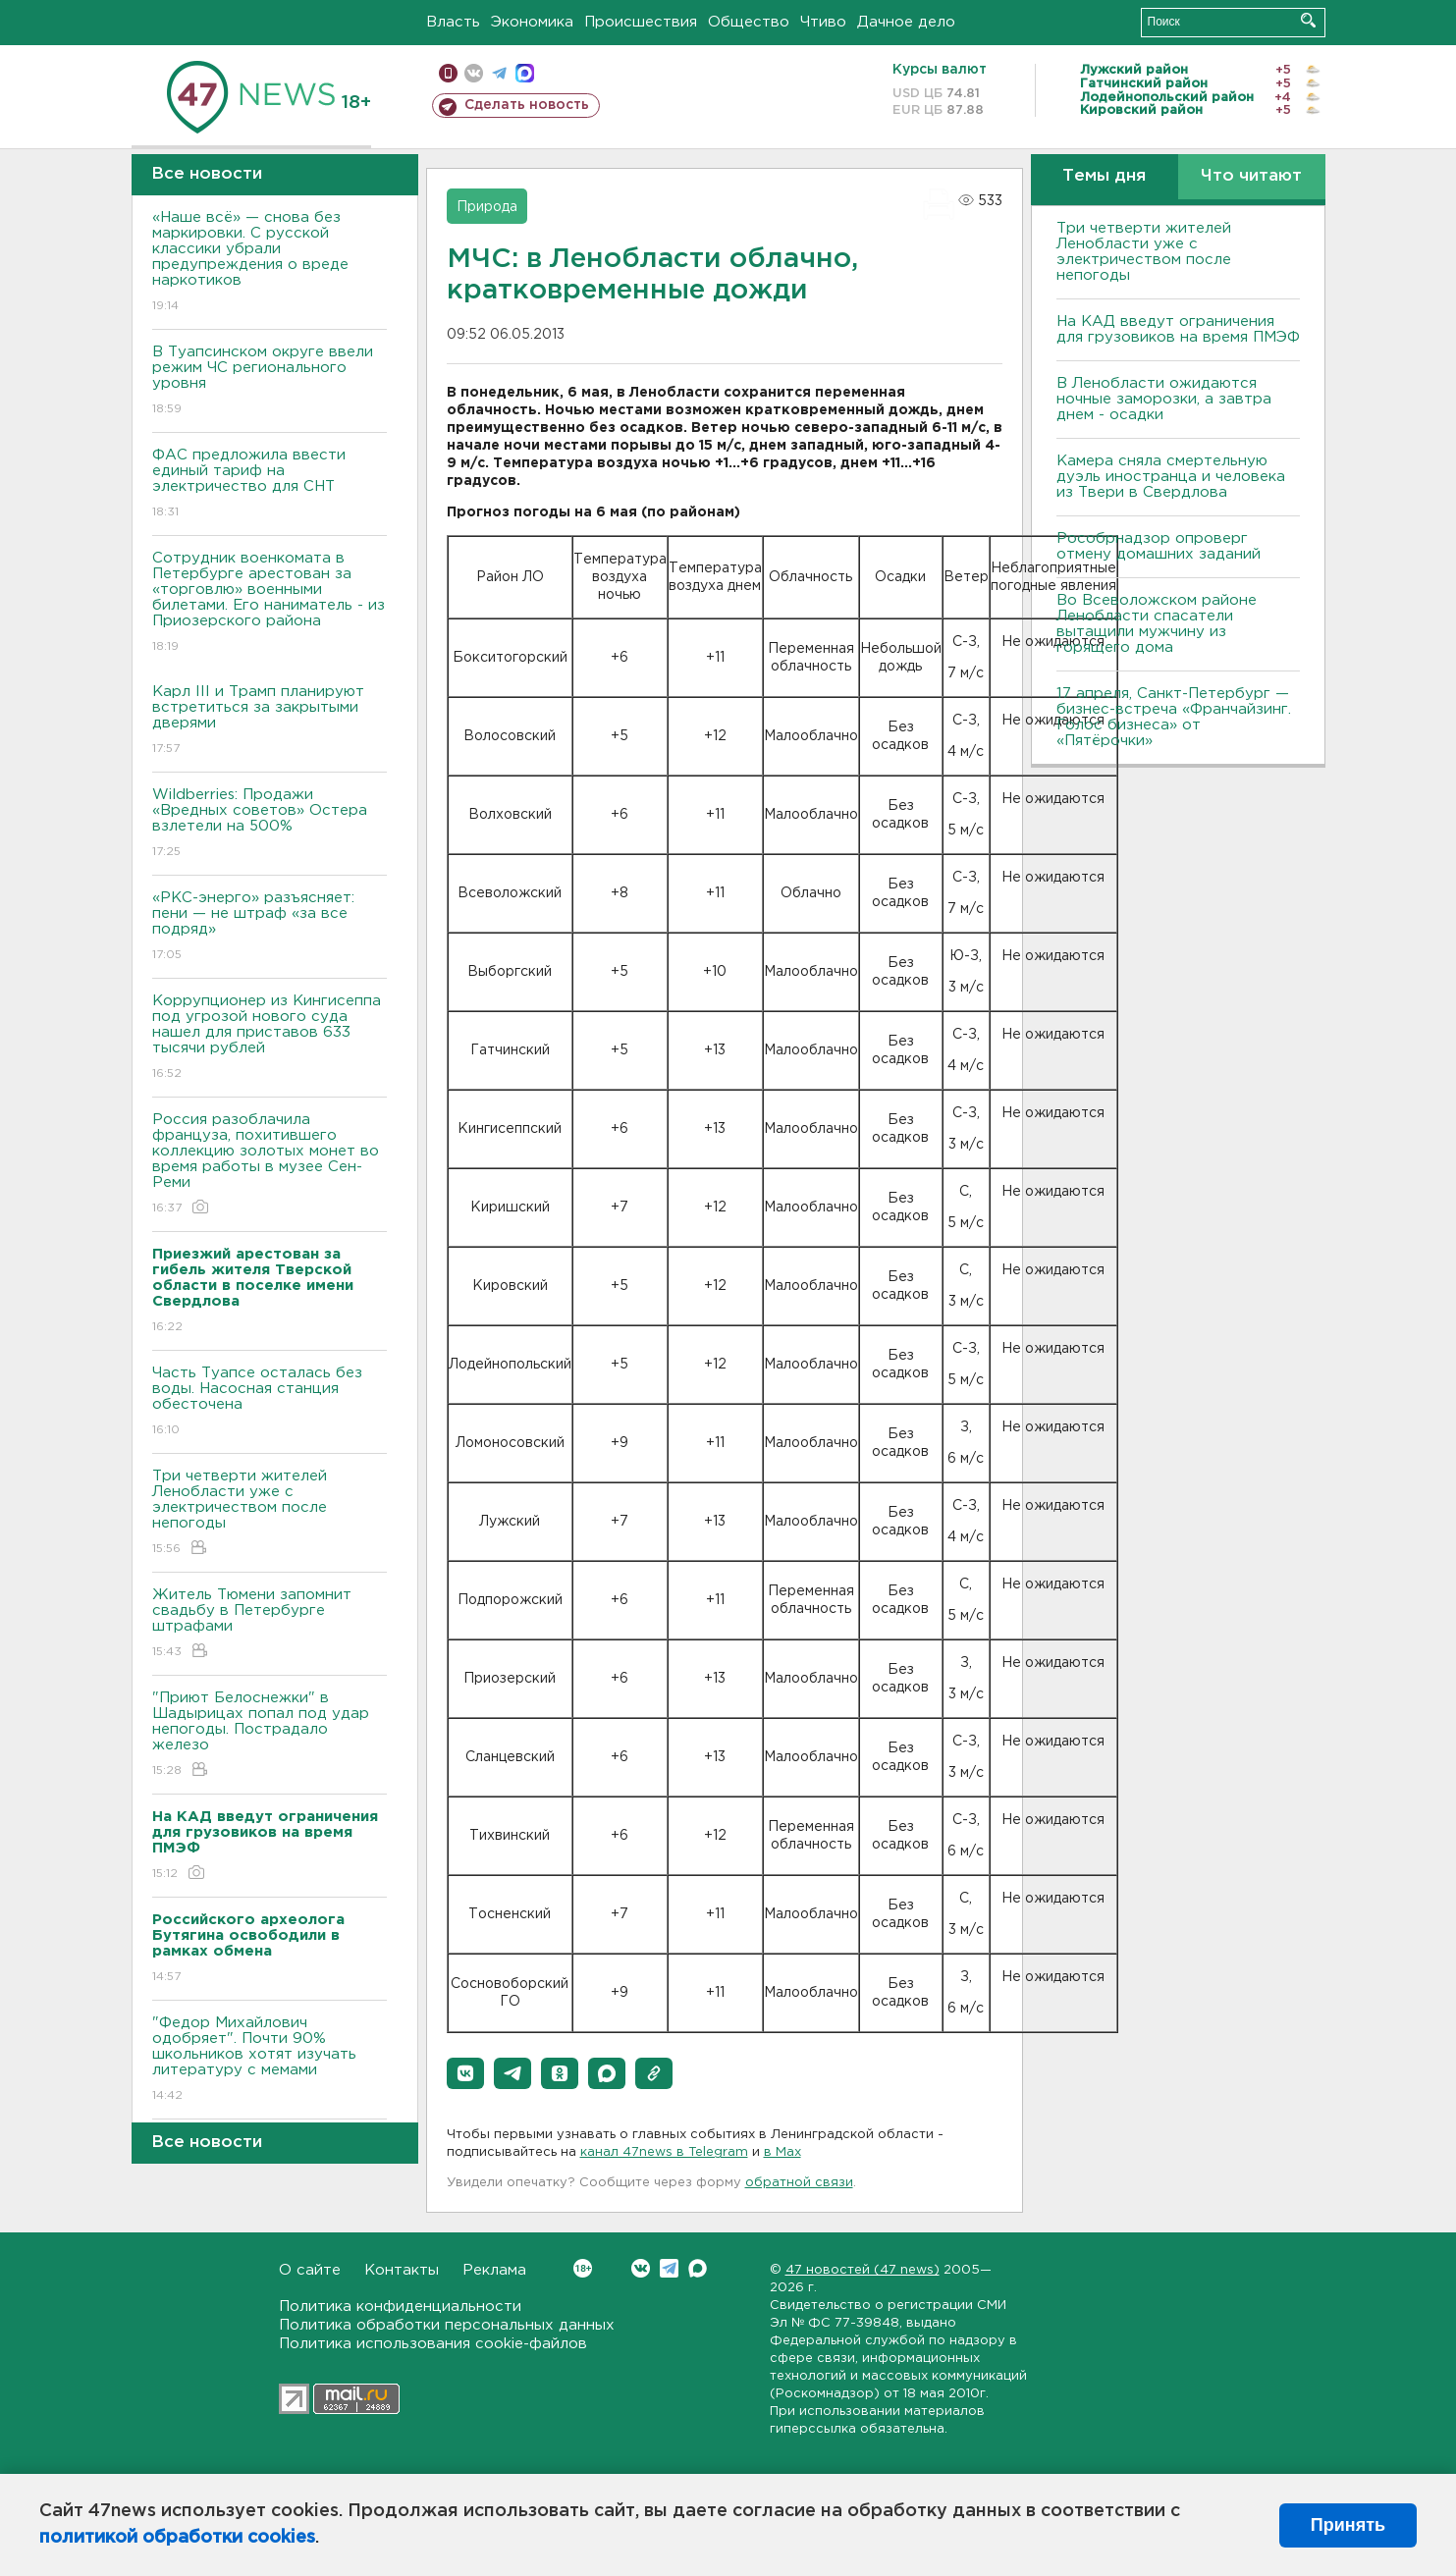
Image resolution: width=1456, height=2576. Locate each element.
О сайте (310, 2270)
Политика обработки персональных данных (447, 2325)
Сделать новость (526, 105)
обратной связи (799, 2182)
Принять (1348, 2525)
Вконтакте (582, 2268)
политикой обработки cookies (177, 2538)
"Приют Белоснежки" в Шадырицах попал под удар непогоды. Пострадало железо (269, 1735)
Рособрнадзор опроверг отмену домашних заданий (1158, 546)
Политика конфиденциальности (400, 2306)
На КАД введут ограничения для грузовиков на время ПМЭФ (1178, 329)
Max (697, 2268)
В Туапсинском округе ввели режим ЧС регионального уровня (269, 381)
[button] (465, 2073)
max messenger (524, 73)
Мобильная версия (448, 73)
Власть (453, 22)
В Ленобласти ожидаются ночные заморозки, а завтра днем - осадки (1163, 399)
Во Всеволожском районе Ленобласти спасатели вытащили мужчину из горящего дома (1156, 624)
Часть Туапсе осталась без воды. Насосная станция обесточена (269, 1402)
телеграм (499, 73)
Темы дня (1104, 176)
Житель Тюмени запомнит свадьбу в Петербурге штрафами (269, 1624)
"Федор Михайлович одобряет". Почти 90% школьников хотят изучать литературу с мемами (269, 2060)
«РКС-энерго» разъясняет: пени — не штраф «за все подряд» (269, 927)
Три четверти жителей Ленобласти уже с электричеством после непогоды (269, 1513)
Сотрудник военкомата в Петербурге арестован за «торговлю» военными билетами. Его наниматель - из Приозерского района (269, 603)
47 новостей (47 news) (862, 2270)
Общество (748, 22)
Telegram (669, 2268)
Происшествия (640, 22)
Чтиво (823, 22)
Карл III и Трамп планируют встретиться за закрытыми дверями (269, 721)
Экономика (532, 22)
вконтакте (473, 73)
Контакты (401, 2270)
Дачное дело (906, 22)
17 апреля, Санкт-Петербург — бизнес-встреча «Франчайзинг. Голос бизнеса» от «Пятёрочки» (1173, 717)
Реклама (494, 2270)
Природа (487, 207)
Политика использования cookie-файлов (433, 2343)
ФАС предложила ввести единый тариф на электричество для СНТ (269, 484)
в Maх (782, 2152)
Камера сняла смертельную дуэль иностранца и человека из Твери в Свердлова (1170, 477)
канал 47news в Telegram (664, 2152)
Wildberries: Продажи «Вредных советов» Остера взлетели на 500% (269, 824)
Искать (1308, 20)
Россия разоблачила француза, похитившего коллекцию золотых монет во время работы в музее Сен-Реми (269, 1164)
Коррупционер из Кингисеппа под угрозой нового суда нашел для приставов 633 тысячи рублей (269, 1038)
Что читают (1251, 176)
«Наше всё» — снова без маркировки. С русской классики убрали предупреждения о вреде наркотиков (269, 262)
